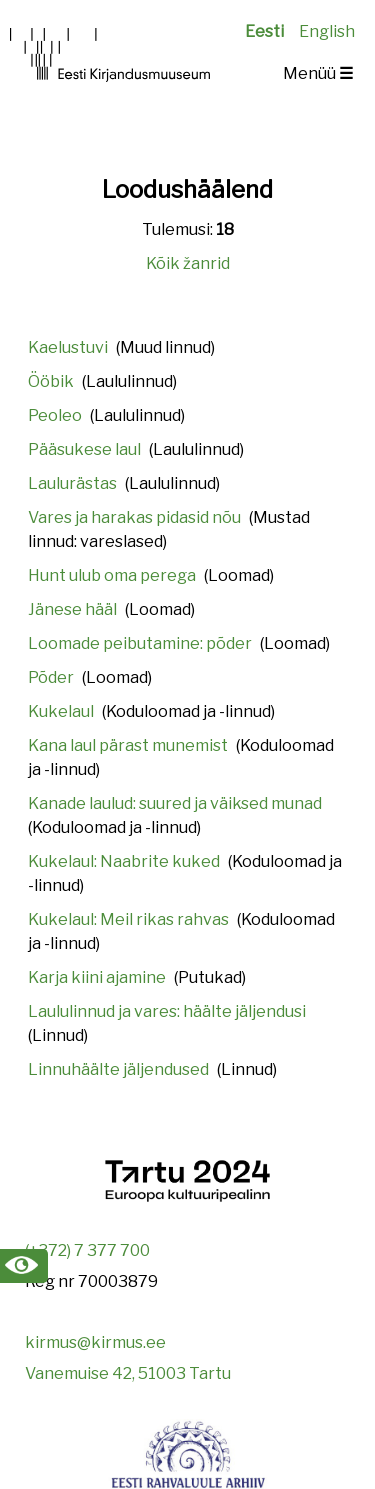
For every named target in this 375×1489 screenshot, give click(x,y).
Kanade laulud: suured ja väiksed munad (175, 803)
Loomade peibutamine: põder (140, 643)
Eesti (264, 31)
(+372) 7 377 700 (87, 1250)
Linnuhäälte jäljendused (118, 1069)
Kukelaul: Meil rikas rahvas (128, 919)
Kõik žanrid (188, 263)
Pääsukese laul (84, 449)
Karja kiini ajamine (97, 977)
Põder (51, 677)
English (327, 31)
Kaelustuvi (68, 347)
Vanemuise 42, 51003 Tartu (128, 1373)
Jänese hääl (72, 609)
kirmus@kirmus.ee (95, 1342)
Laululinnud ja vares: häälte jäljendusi (167, 1011)
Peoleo (55, 415)
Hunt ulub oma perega (112, 575)
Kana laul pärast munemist (128, 745)
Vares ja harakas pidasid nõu (134, 517)
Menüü (318, 73)
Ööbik (51, 381)
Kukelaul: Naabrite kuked (124, 861)
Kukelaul (61, 711)
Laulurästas (72, 483)
